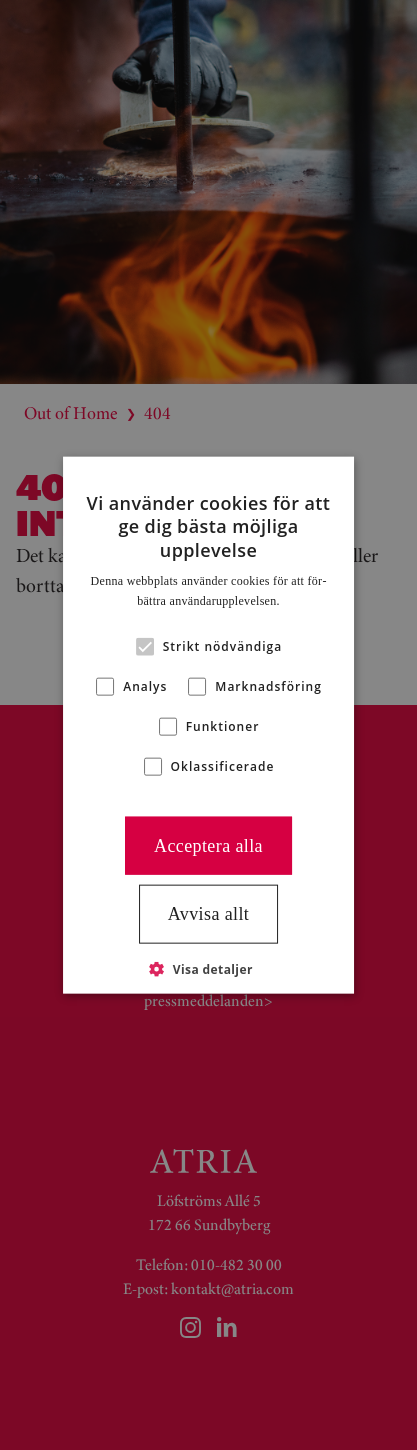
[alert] (208, 725)
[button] (208, 968)
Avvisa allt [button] (209, 914)
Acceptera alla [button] (208, 845)
